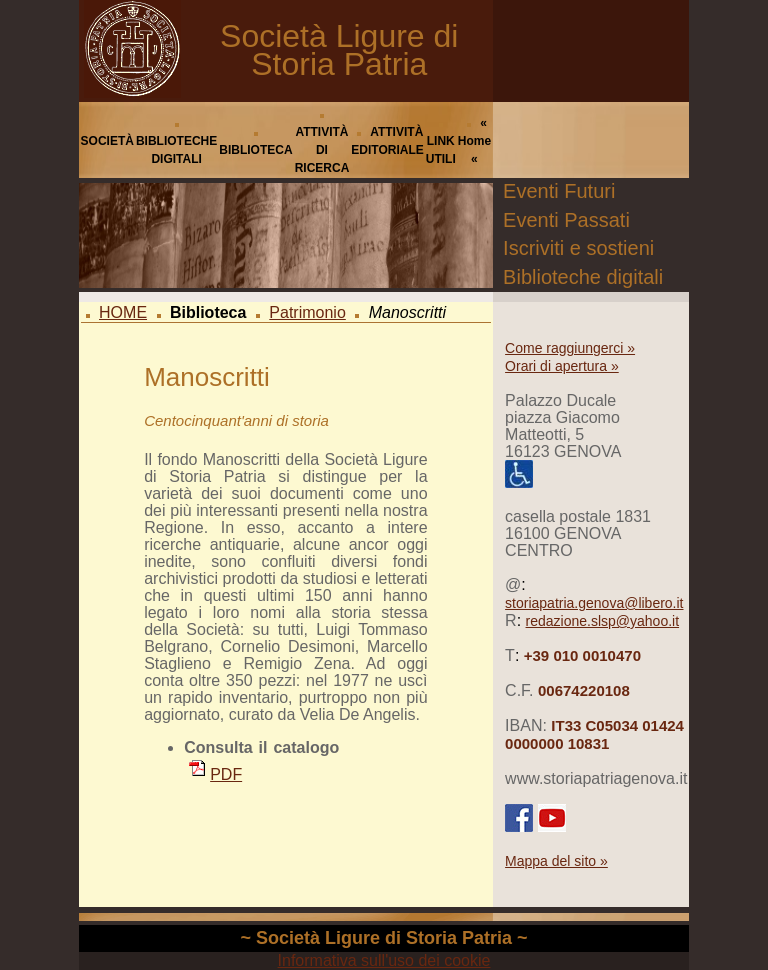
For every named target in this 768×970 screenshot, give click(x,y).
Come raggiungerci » (570, 348)
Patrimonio (307, 312)
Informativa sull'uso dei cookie (384, 960)
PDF (215, 774)
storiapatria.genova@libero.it (594, 603)
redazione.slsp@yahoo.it (603, 621)
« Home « (474, 141)
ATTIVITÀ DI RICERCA (322, 150)
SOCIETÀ (107, 141)
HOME (123, 312)
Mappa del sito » (556, 861)
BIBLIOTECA (255, 150)
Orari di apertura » (562, 366)
